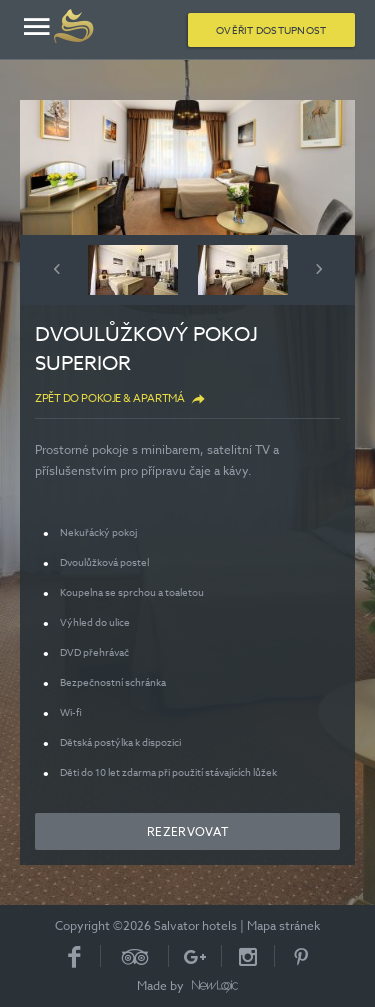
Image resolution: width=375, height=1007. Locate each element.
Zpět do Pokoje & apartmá (109, 398)
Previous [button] (57, 269)
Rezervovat (187, 831)
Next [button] (319, 269)
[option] (187, 167)
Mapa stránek (283, 925)
